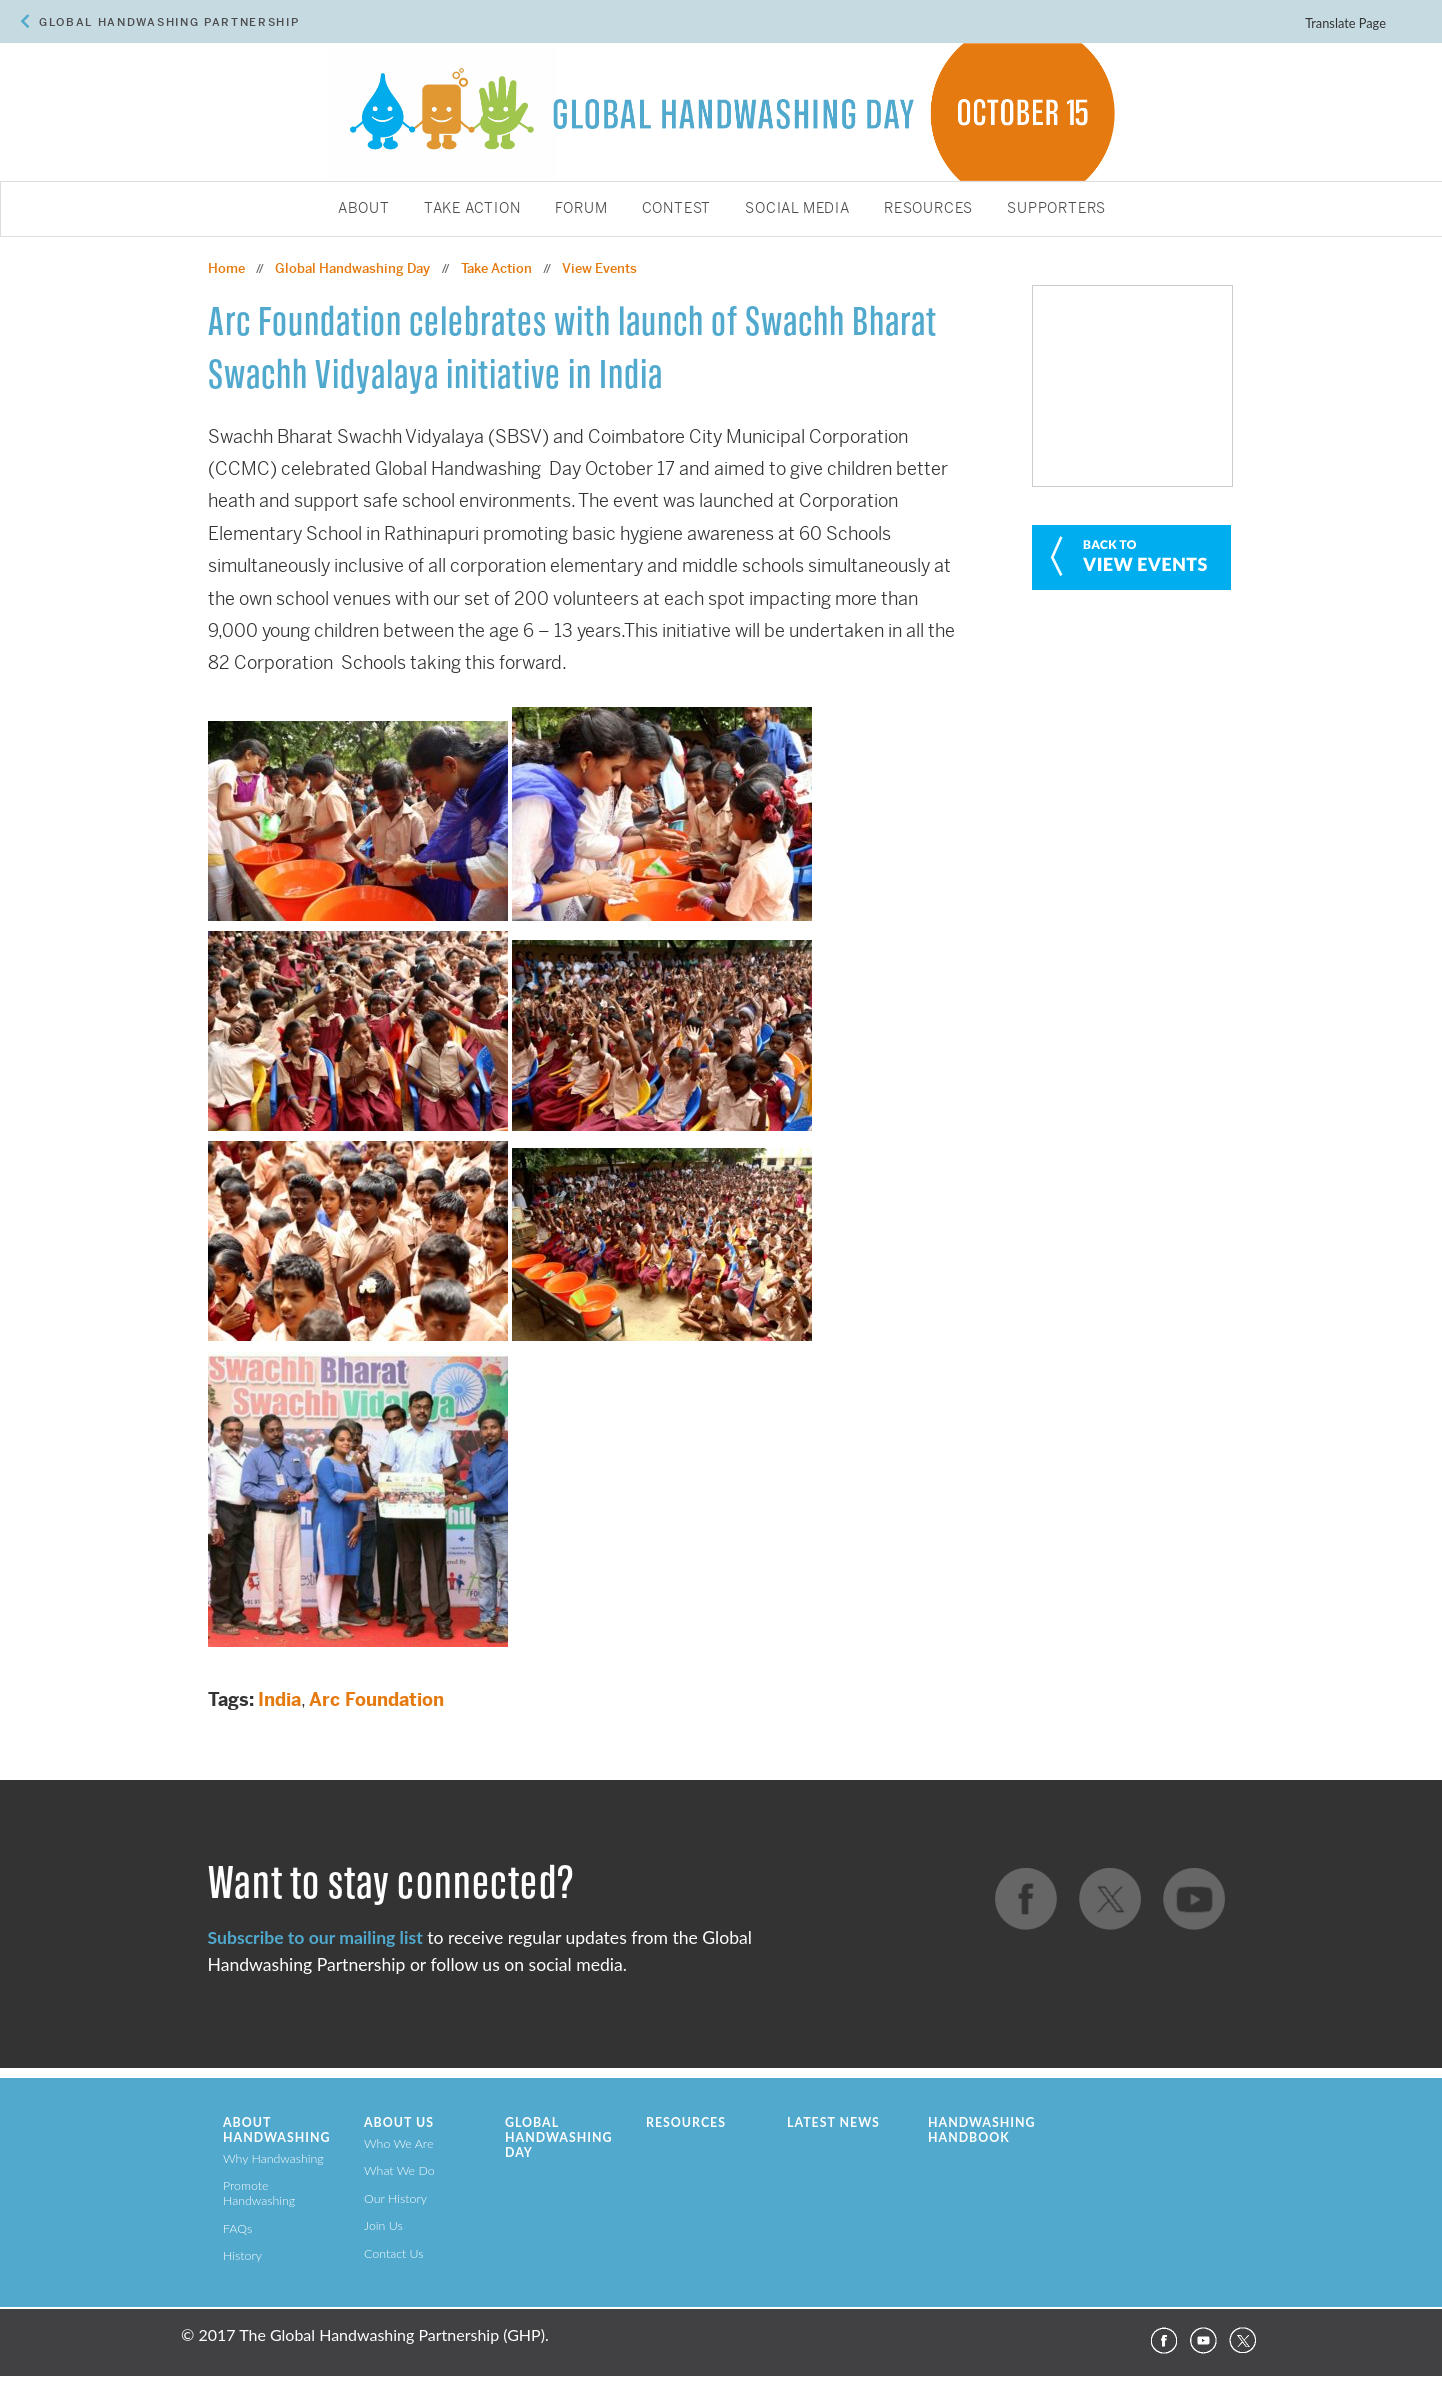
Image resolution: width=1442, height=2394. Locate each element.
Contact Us (394, 2253)
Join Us (383, 2225)
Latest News (833, 2122)
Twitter (1243, 2341)
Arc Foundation (376, 1699)
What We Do (399, 2170)
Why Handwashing (273, 2158)
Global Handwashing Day (352, 268)
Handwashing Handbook (981, 2130)
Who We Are (398, 2143)
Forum (581, 209)
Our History (395, 2198)
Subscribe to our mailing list (315, 1937)
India (279, 1699)
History (242, 2255)
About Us (399, 2122)
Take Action (472, 209)
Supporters (1056, 209)
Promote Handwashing (259, 2193)
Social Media (797, 209)
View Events (599, 268)
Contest (677, 209)
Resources (928, 209)
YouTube (1203, 2341)
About (364, 209)
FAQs (237, 2228)
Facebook (1163, 2341)
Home (226, 268)
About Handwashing (276, 2130)
